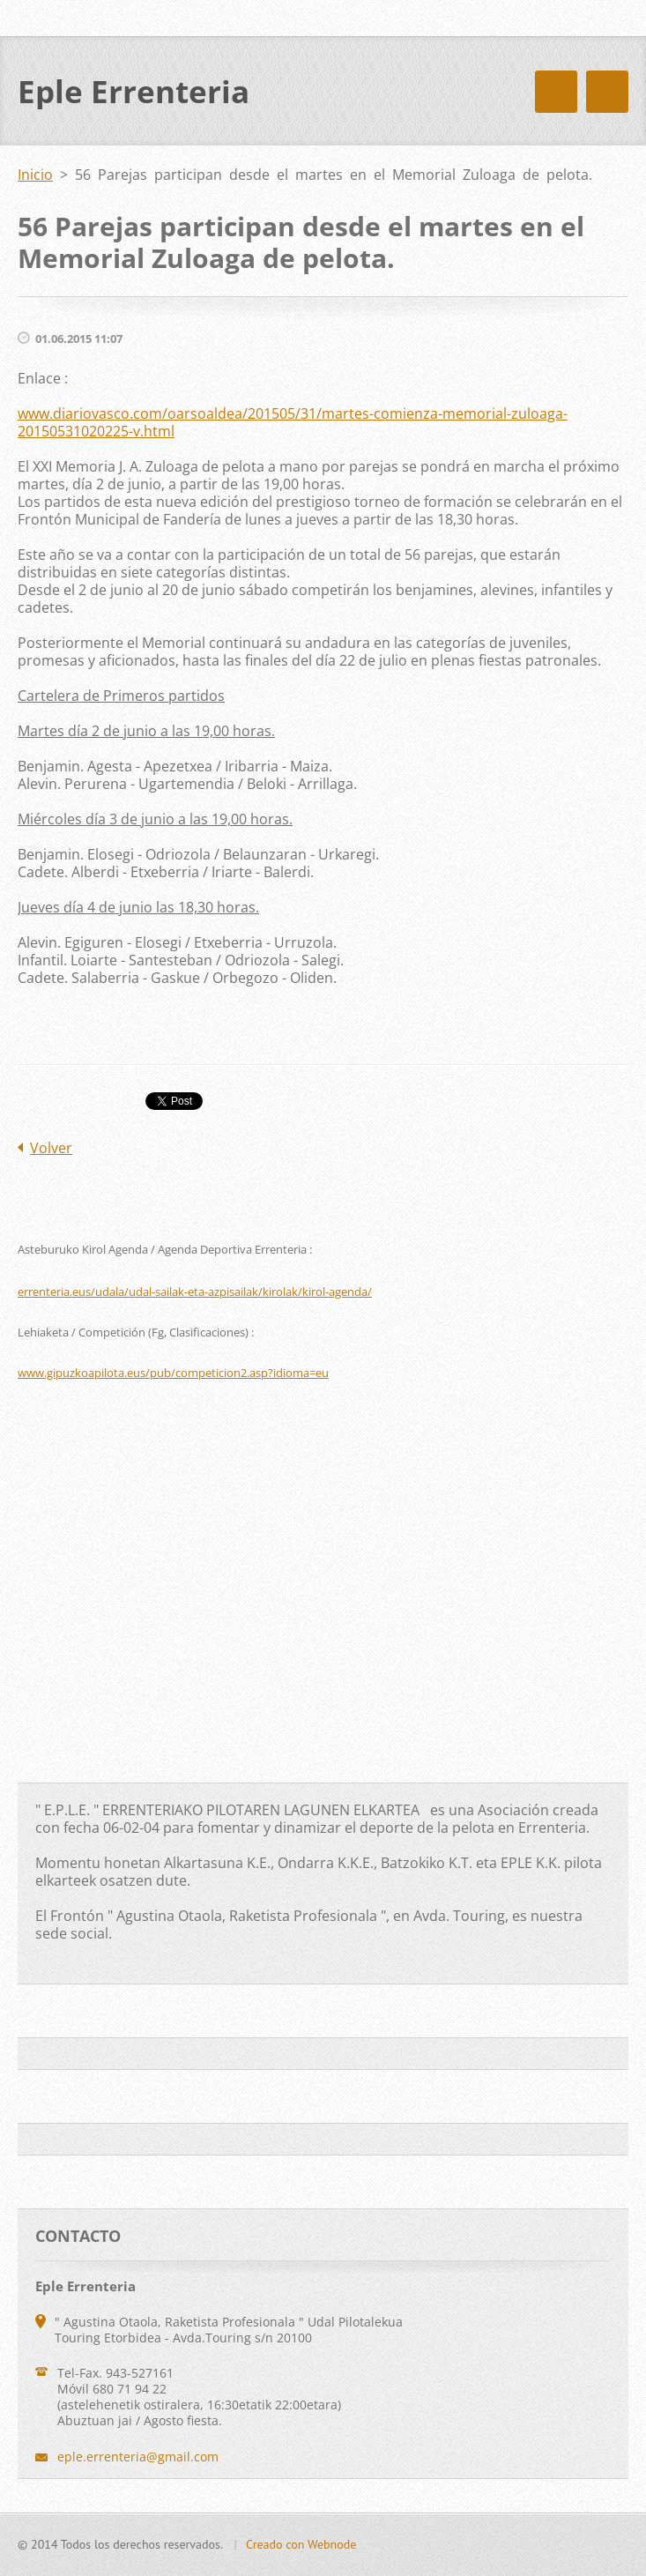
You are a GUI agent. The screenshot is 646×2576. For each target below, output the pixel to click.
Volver (51, 1148)
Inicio (35, 174)
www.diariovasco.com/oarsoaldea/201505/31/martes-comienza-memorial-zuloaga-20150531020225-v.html (293, 422)
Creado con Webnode (301, 2544)
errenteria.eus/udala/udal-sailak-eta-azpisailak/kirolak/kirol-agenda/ (195, 1291)
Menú (607, 92)
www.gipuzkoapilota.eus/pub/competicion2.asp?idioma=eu (173, 1373)
